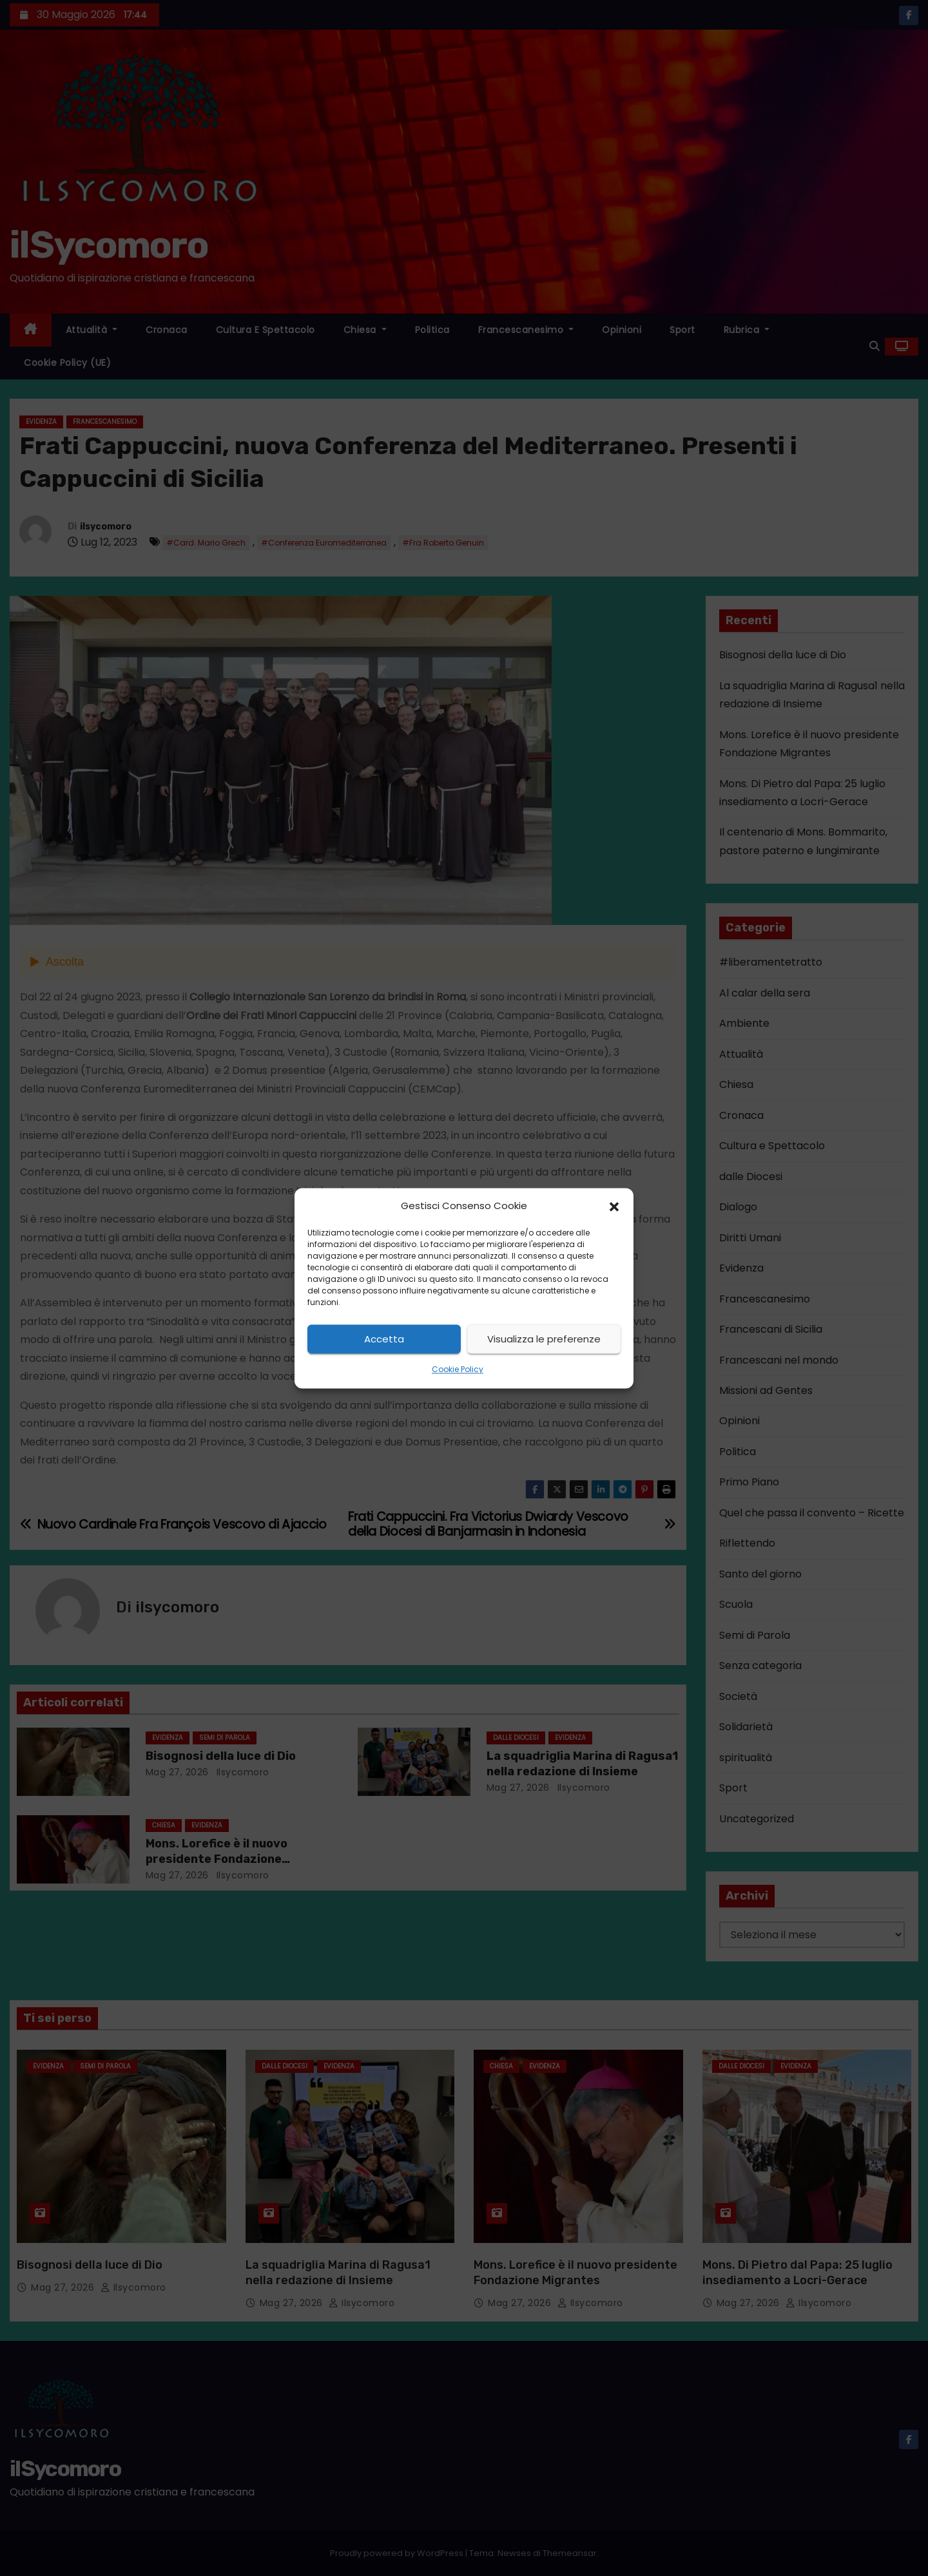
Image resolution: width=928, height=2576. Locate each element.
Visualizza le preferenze (544, 1339)
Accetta (384, 1339)
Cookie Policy (457, 1369)
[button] (614, 1205)
